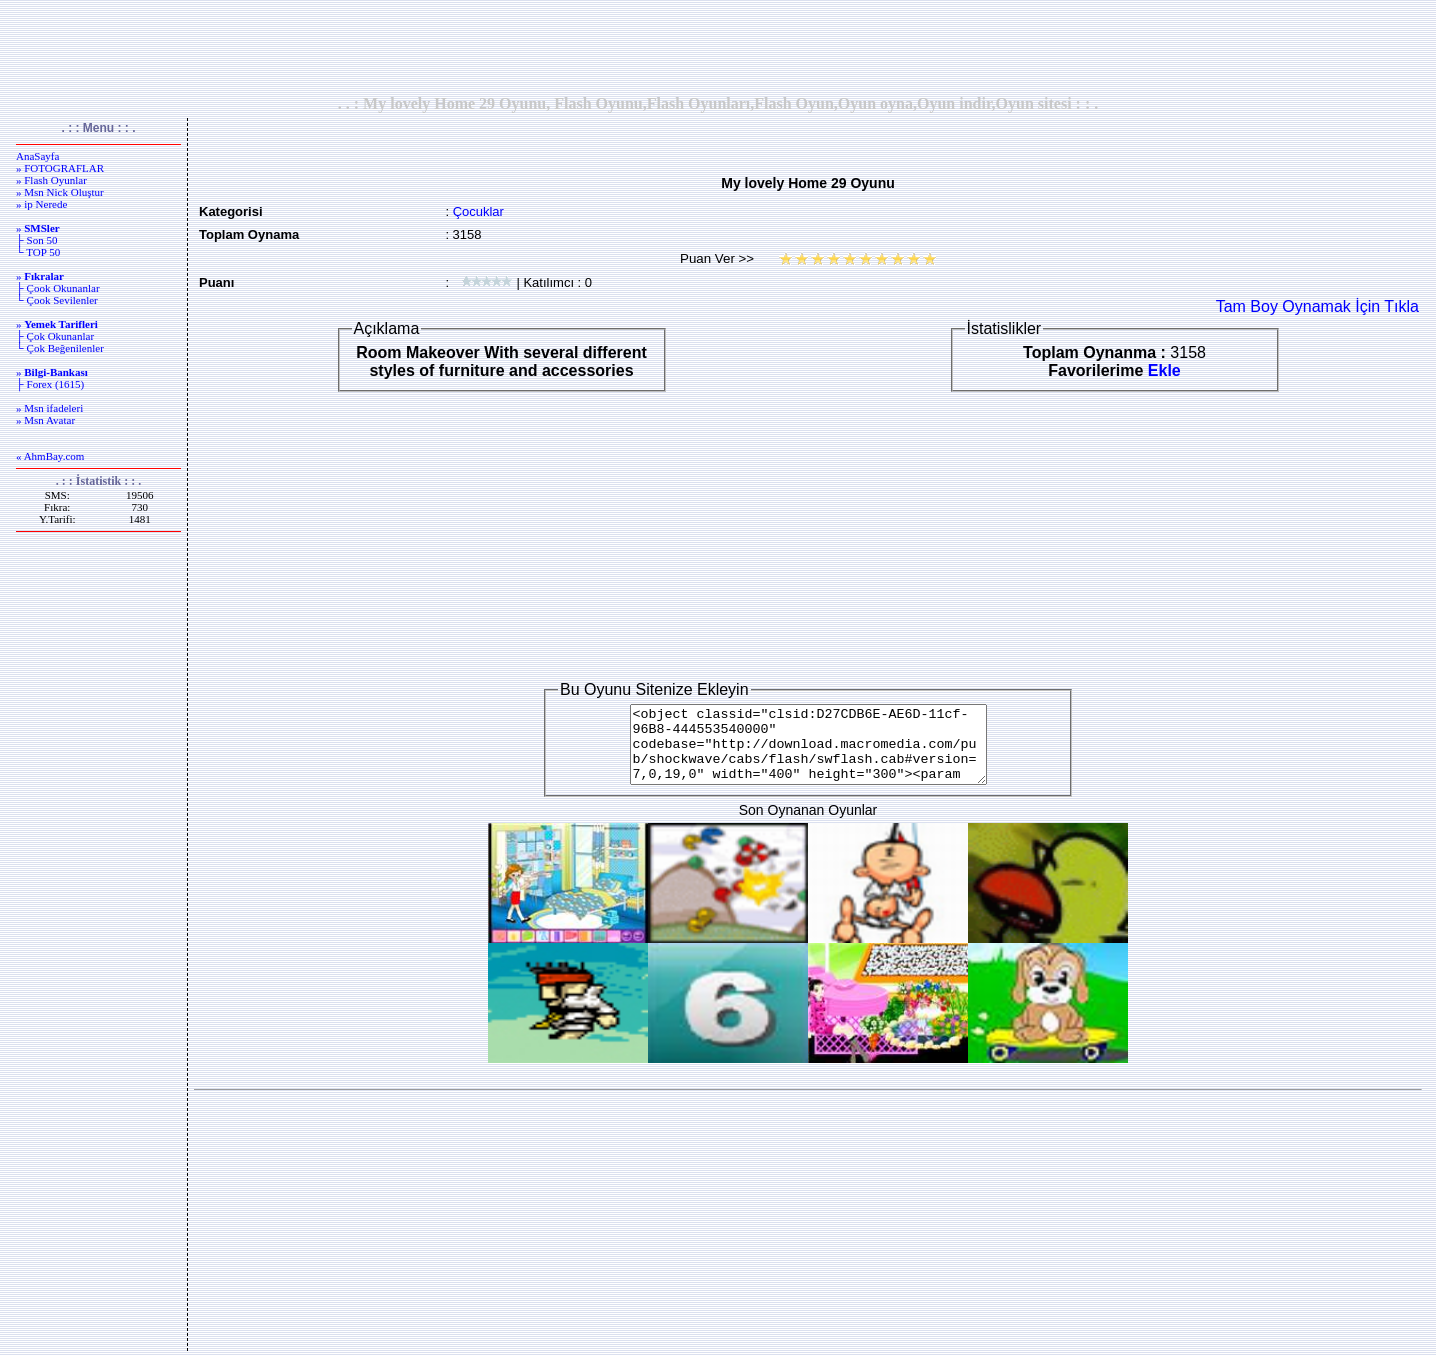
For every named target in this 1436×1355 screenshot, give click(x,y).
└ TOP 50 (38, 252)
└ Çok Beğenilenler (60, 348)
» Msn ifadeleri (49, 408)
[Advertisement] (718, 47)
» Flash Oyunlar (51, 180)
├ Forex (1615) (50, 384)
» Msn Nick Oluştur (60, 192)
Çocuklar (478, 211)
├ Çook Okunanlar (58, 288)
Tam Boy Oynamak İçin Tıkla (1317, 306)
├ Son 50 (36, 240)
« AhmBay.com (50, 456)
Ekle (1164, 370)
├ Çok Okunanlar (55, 336)
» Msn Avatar (45, 420)
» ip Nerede (41, 204)
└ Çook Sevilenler (57, 300)
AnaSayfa (37, 156)
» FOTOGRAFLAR (60, 168)
